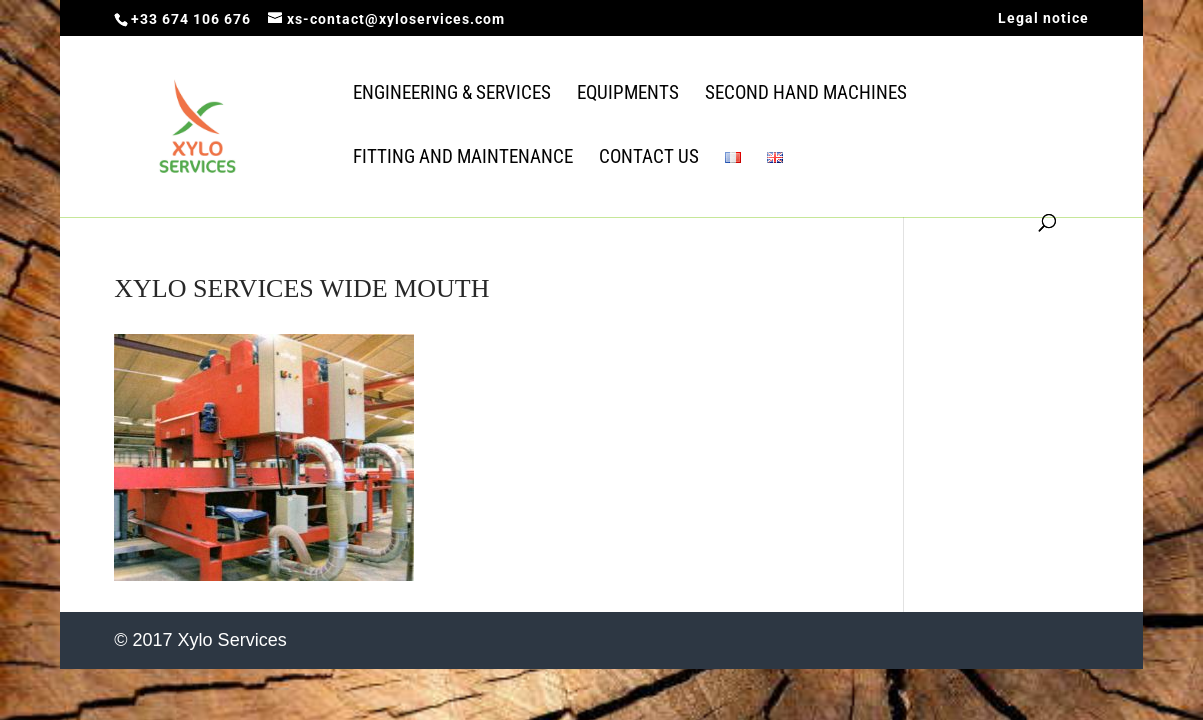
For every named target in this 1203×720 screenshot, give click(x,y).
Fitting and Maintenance (463, 159)
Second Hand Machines (806, 95)
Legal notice (1043, 18)
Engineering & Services (452, 95)
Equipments (628, 95)
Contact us (649, 159)
